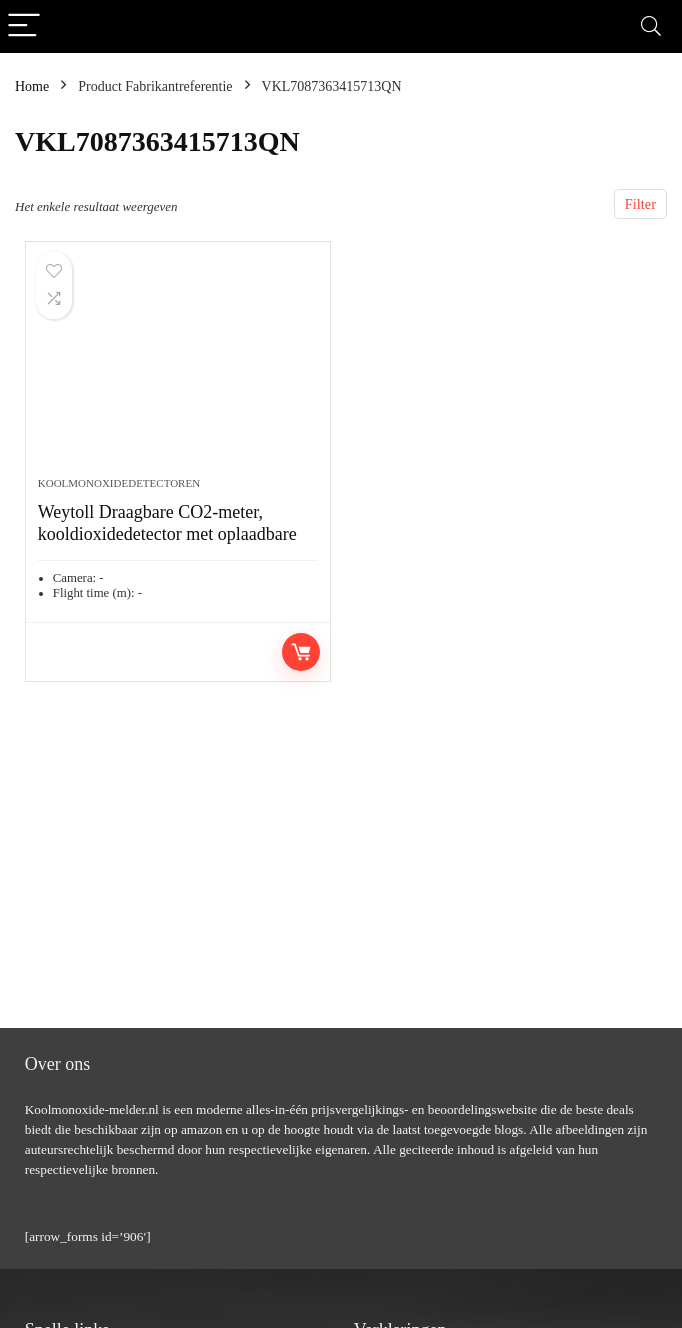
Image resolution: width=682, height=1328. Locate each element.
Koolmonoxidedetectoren (119, 483)
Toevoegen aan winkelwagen (301, 652)
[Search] (651, 26)
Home (32, 86)
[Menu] (24, 26)
